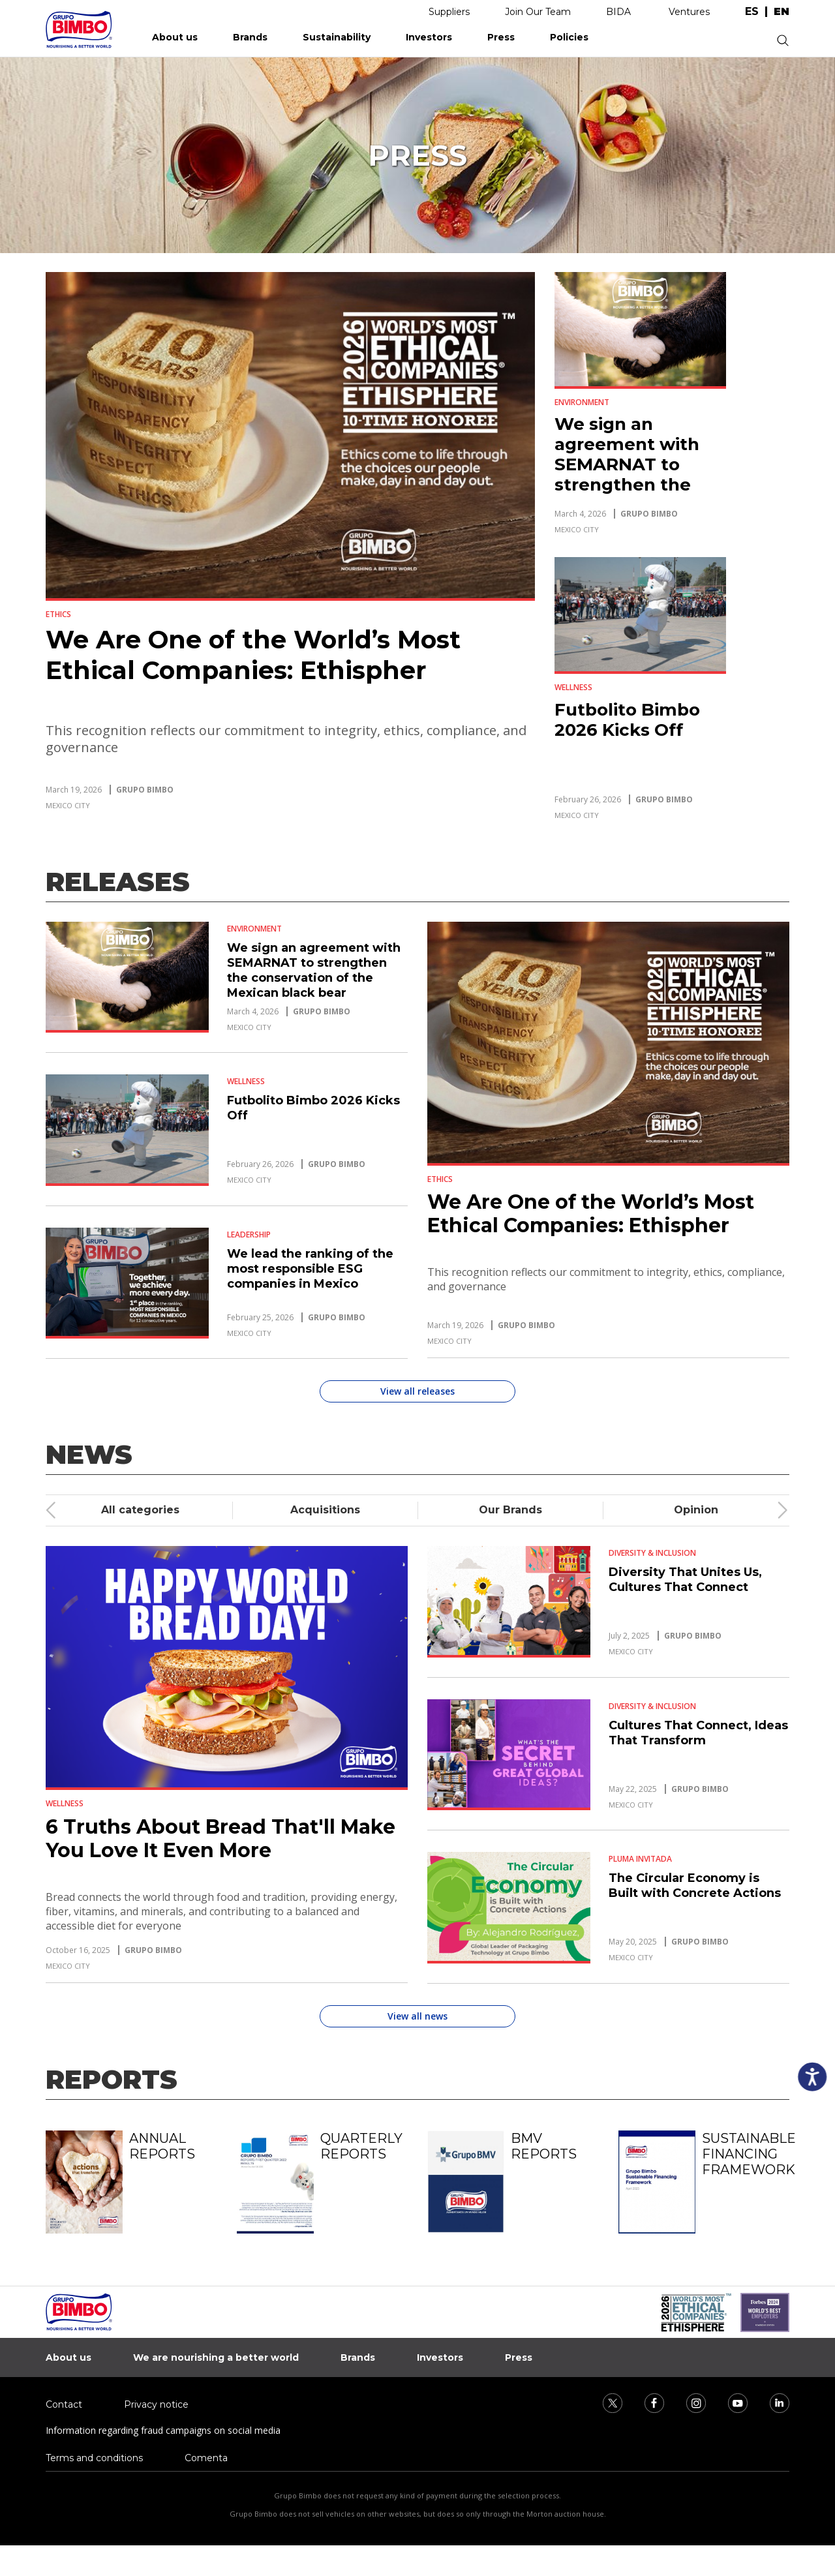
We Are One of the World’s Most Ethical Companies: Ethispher (253, 655)
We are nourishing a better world (216, 2357)
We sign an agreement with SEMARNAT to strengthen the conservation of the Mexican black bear (636, 485)
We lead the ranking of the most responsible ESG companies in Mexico (310, 1269)
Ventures (689, 12)
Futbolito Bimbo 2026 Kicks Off (627, 719)
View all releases (417, 1391)
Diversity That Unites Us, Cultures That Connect (685, 1579)
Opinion (696, 1510)
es (752, 12)
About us (175, 37)
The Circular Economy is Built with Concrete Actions (695, 1885)
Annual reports (162, 2146)
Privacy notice (156, 2404)
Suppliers (449, 12)
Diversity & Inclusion (652, 1553)
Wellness (573, 687)
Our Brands (510, 1510)
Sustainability (337, 37)
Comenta (206, 2458)
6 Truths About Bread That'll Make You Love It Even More (220, 1838)
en (781, 12)
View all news (417, 2016)
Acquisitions (325, 1510)
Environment (581, 402)
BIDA (618, 12)
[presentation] (51, 1510)
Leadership (249, 1235)
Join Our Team (538, 12)
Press (501, 37)
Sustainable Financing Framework (745, 2153)
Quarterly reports (361, 2146)
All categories (140, 1510)
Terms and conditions (94, 2458)
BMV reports (544, 2146)
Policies (569, 37)
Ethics (58, 614)
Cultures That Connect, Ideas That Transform (698, 1733)
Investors (429, 37)
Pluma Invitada (640, 1859)
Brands (250, 37)
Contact (64, 2404)
